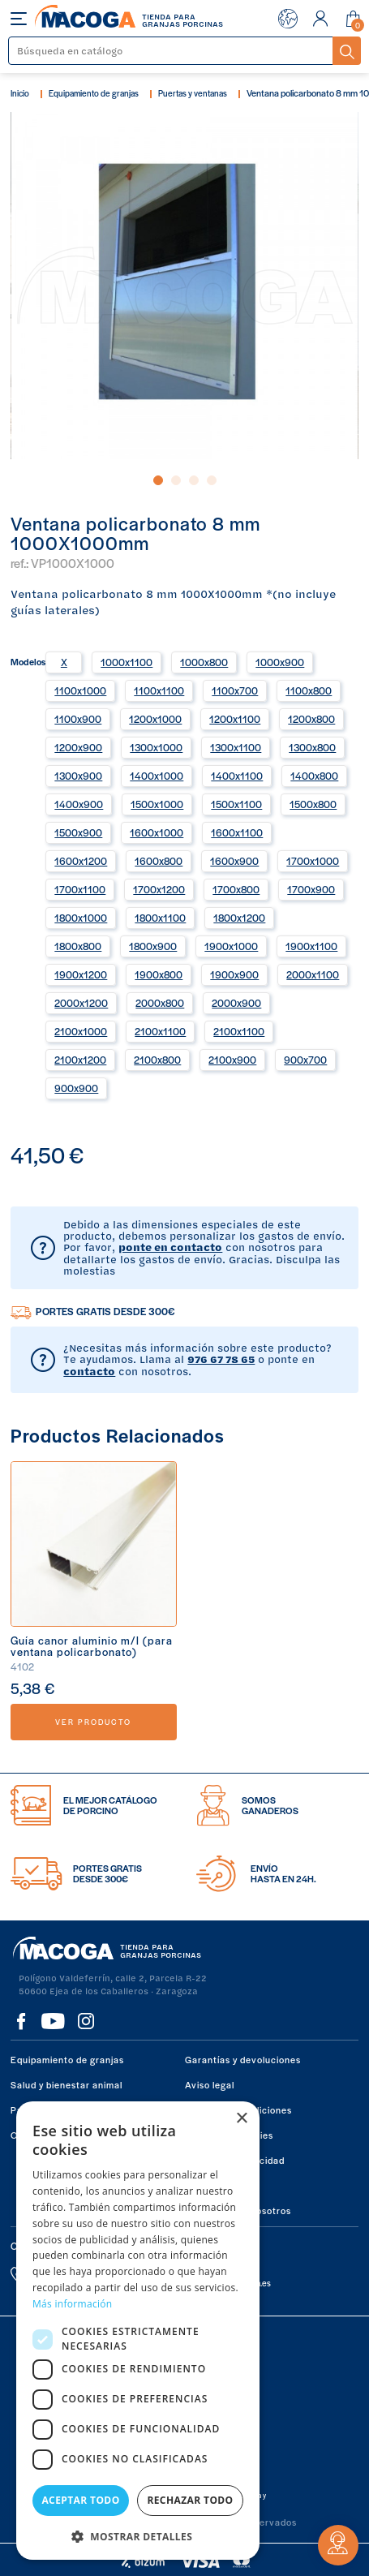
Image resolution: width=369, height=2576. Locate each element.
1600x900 (234, 861)
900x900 (76, 1088)
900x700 (305, 1059)
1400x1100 (237, 775)
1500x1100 (236, 804)
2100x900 (232, 1059)
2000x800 (159, 1003)
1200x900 (78, 747)
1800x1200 (239, 917)
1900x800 (158, 974)
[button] (137, 2535)
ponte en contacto (170, 1247)
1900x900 (234, 974)
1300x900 (78, 775)
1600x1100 (237, 832)
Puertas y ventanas (192, 93)
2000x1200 (81, 1003)
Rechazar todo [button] (190, 2500)
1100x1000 (80, 690)
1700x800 (236, 889)
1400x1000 (156, 775)
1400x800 (314, 775)
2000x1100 (312, 974)
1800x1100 (160, 917)
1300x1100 (235, 747)
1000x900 (279, 662)
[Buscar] (171, 51)
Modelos (28, 660)
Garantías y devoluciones (243, 2059)
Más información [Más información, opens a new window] (72, 2304)
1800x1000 (80, 917)
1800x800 (77, 946)
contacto (89, 1371)
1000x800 (204, 662)
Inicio (20, 93)
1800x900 (153, 946)
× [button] (241, 2119)
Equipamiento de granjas (94, 93)
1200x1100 (234, 719)
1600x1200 (80, 861)
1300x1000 (156, 747)
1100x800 (308, 690)
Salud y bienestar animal (66, 2084)
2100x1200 (80, 1059)
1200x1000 (155, 719)
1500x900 (78, 832)
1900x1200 (80, 974)
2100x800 (157, 1059)
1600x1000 (156, 832)
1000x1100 (126, 662)
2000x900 (236, 1003)
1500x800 (313, 804)
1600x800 (158, 861)
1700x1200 (159, 889)
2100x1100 (160, 1031)
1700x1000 (312, 861)
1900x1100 (311, 946)
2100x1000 (80, 1031)
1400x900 (78, 804)
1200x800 (311, 719)
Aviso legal (209, 2084)
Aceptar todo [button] (80, 2500)
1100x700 (235, 690)
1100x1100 (159, 690)
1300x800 (312, 747)
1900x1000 (231, 946)
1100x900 (77, 719)
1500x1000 (157, 804)
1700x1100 (79, 889)
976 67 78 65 (221, 1359)
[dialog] (138, 2330)
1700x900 (311, 889)
